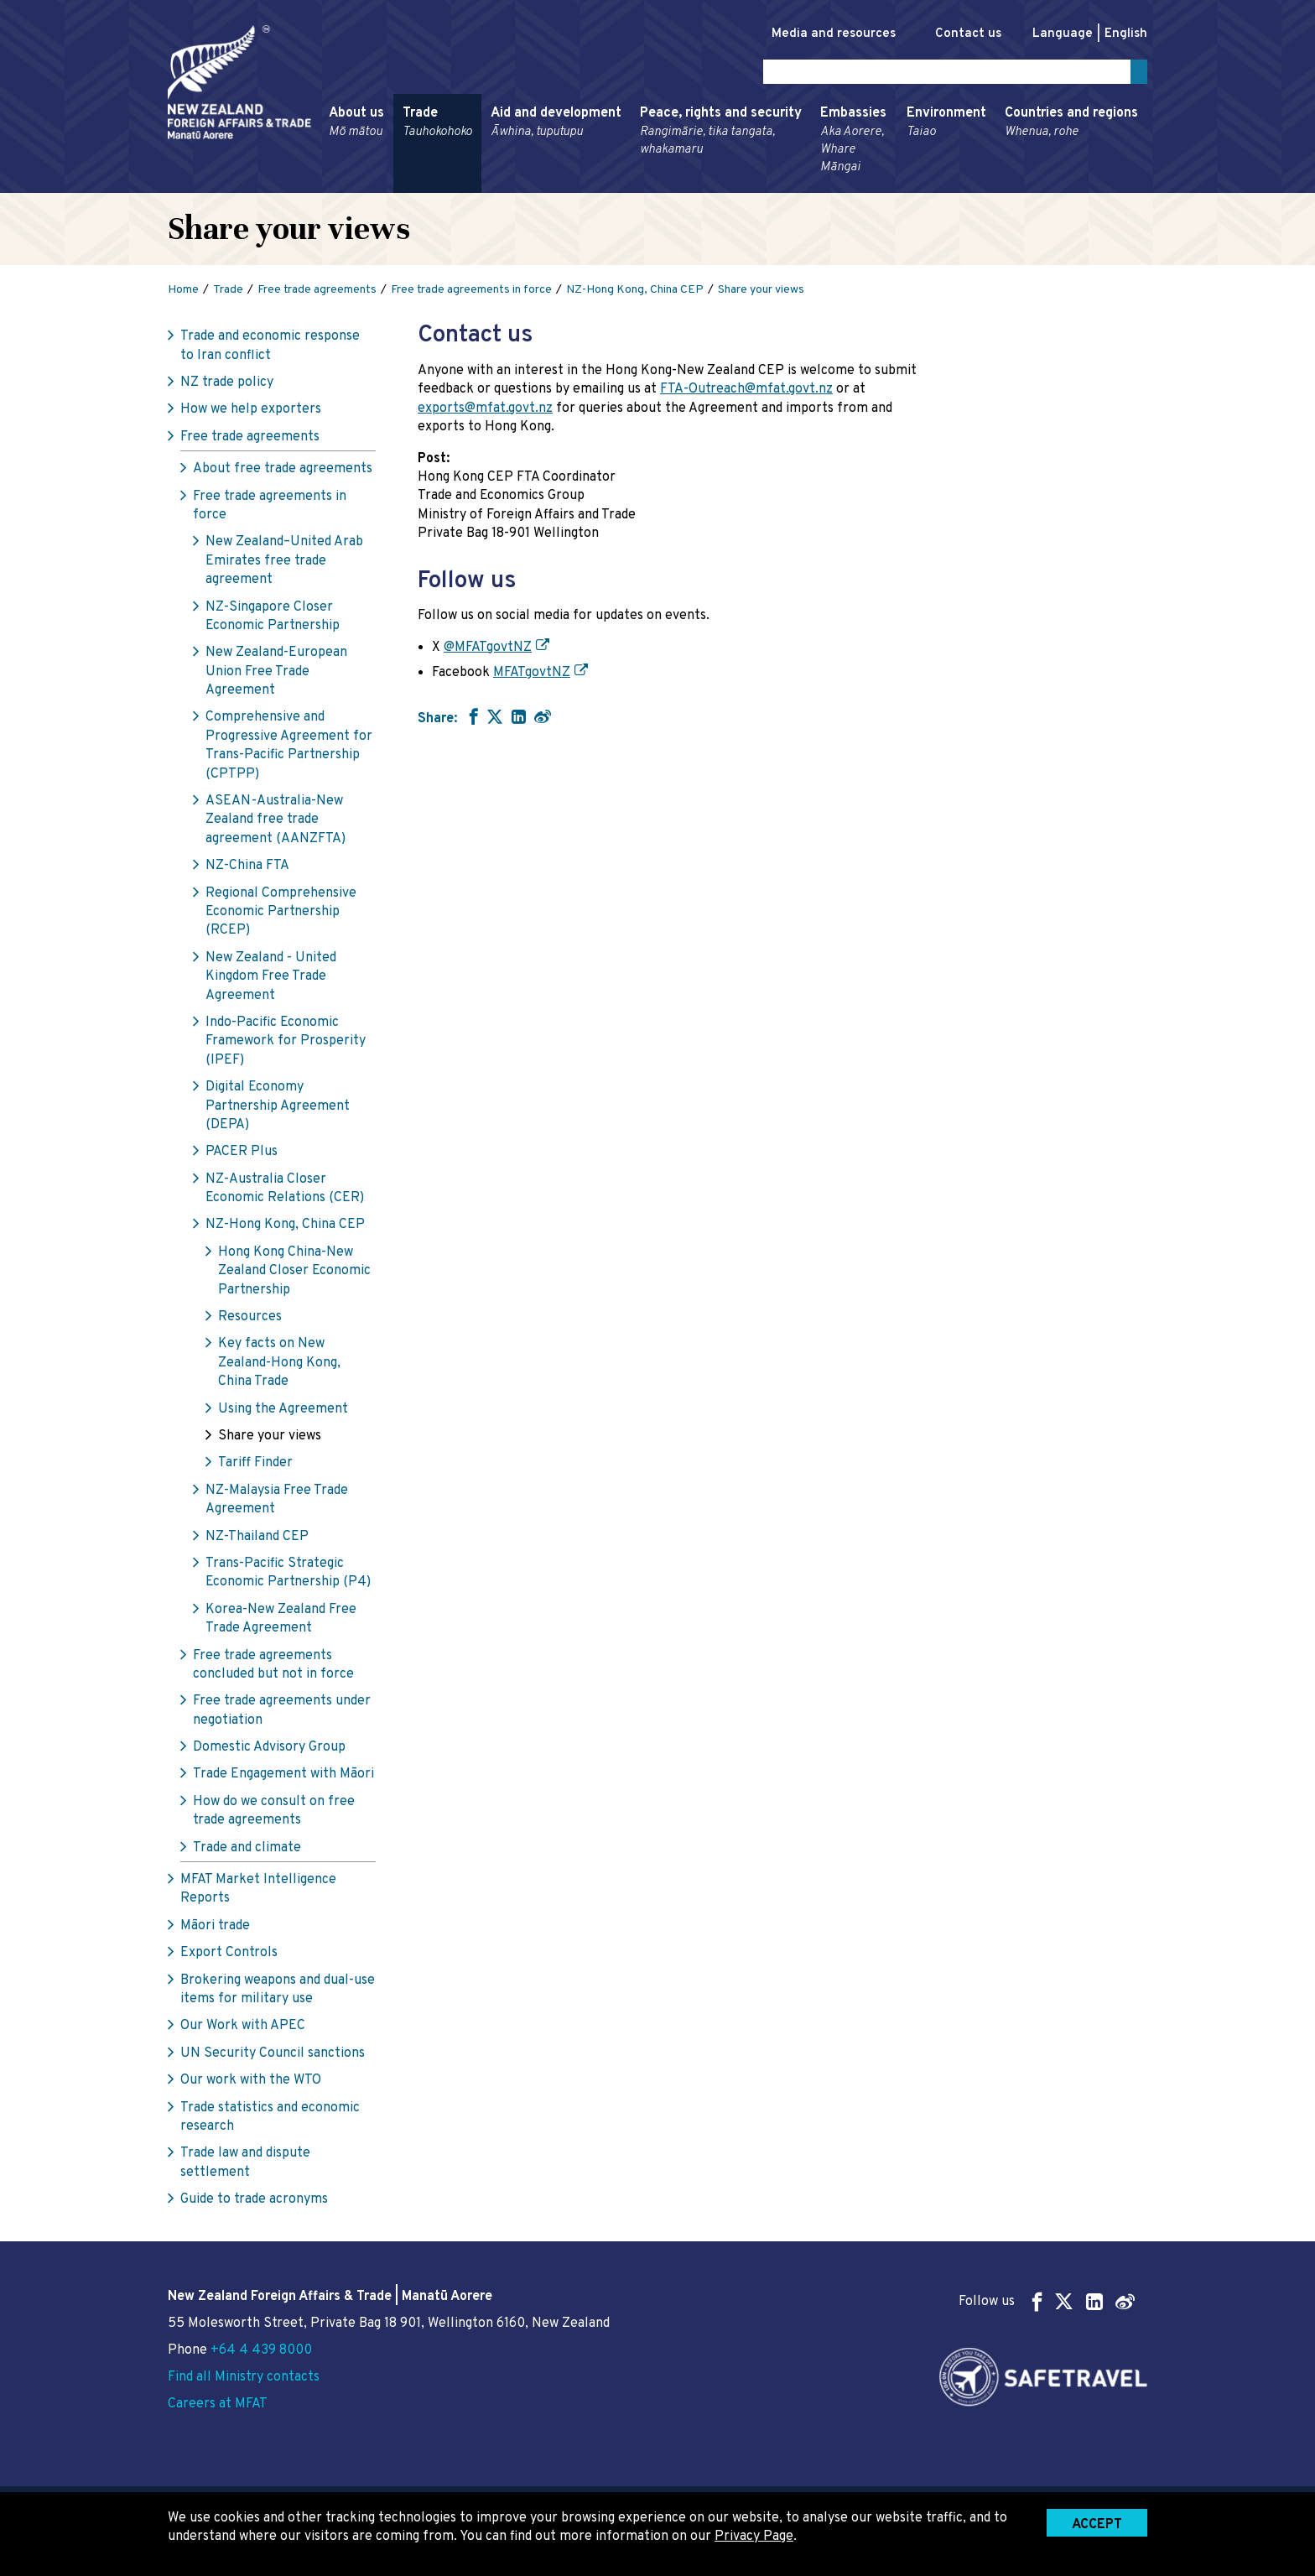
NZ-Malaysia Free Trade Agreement (276, 1503)
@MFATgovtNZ (488, 650)
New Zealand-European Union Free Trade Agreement (276, 675)
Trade (437, 125)
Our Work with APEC (242, 2029)
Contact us (960, 34)
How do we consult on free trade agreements (274, 1814)
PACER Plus (241, 1155)
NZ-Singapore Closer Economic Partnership (272, 619)
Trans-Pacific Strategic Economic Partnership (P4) (288, 1576)
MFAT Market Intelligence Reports (258, 1892)
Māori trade (215, 1929)
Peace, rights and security (721, 134)
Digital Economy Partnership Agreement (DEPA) (277, 1109)
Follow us (1047, 2301)
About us (356, 125)
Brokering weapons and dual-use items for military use (277, 1992)
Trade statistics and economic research (270, 2119)
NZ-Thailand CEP (257, 1539)
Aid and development (556, 125)
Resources (250, 1320)
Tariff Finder (255, 1466)
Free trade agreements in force (269, 508)
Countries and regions (1071, 125)
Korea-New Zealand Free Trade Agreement (280, 1621)
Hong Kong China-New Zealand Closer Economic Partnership (294, 1274)
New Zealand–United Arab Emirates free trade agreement (284, 564)
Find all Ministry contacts (244, 2377)
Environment (946, 125)
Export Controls (229, 1956)
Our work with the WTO (250, 2083)
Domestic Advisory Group (269, 1750)
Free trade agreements (250, 440)
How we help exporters (250, 412)
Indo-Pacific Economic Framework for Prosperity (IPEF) (285, 1044)
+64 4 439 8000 (261, 2350)
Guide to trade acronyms (254, 2202)
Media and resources (816, 34)
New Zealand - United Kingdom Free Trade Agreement (270, 980)
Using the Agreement (283, 1411)
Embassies (854, 143)
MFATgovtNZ (531, 676)
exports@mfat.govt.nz (485, 411)
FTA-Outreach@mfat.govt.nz (746, 392)
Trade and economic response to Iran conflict (270, 349)
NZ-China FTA (247, 869)
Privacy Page (754, 2536)
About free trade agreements (282, 472)
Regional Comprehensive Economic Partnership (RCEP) (280, 914)
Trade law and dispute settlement (245, 2165)
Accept (1097, 2524)
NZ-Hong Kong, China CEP (285, 1228)
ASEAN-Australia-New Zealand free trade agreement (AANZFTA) (275, 823)
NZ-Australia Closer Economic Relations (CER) (284, 1191)
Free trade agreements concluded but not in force (273, 1667)
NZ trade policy (226, 385)
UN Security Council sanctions (272, 2056)
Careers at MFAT (218, 2404)
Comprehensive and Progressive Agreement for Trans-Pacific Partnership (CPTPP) (288, 748)
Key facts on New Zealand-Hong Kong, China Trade (279, 1366)
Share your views (269, 1439)
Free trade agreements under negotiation (282, 1713)
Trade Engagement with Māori (283, 1777)
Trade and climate (247, 1850)
